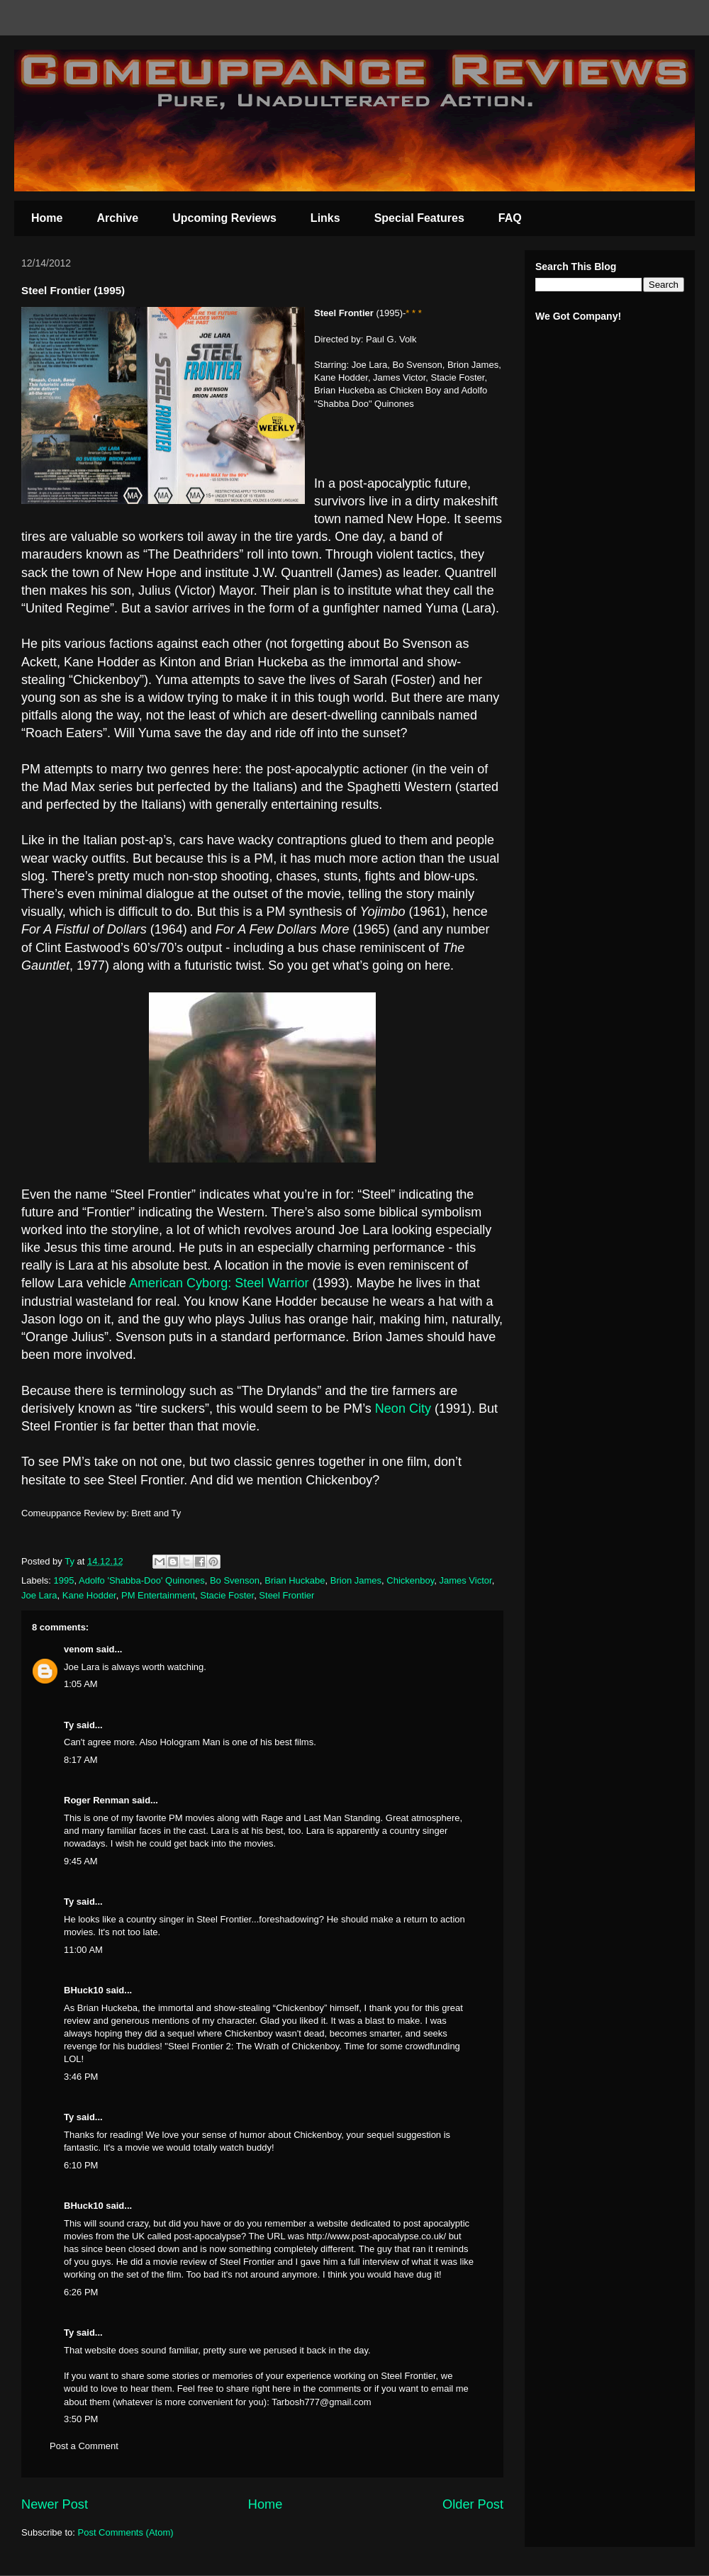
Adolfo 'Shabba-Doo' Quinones (142, 1580)
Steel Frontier (286, 1595)
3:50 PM (81, 2419)
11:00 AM (83, 1949)
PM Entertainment (158, 1595)
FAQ (510, 218)
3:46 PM (81, 2076)
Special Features (419, 218)
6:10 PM (81, 2165)
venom (79, 1649)
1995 (64, 1580)
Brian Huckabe (294, 1580)
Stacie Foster (227, 1595)
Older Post (472, 2504)
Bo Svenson (234, 1580)
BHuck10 (84, 1990)
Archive (117, 218)
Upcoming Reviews (224, 218)
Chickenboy (410, 1580)
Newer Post (54, 2504)
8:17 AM (81, 1759)
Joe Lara (39, 1595)
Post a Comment (84, 2446)
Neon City (405, 1408)
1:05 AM (81, 1684)
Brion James (355, 1580)
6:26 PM (81, 2292)
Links (325, 218)
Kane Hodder (89, 1595)
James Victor (465, 1580)
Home (46, 218)
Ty (69, 1725)
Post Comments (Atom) (126, 2532)
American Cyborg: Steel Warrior (218, 1283)
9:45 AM (81, 1861)
